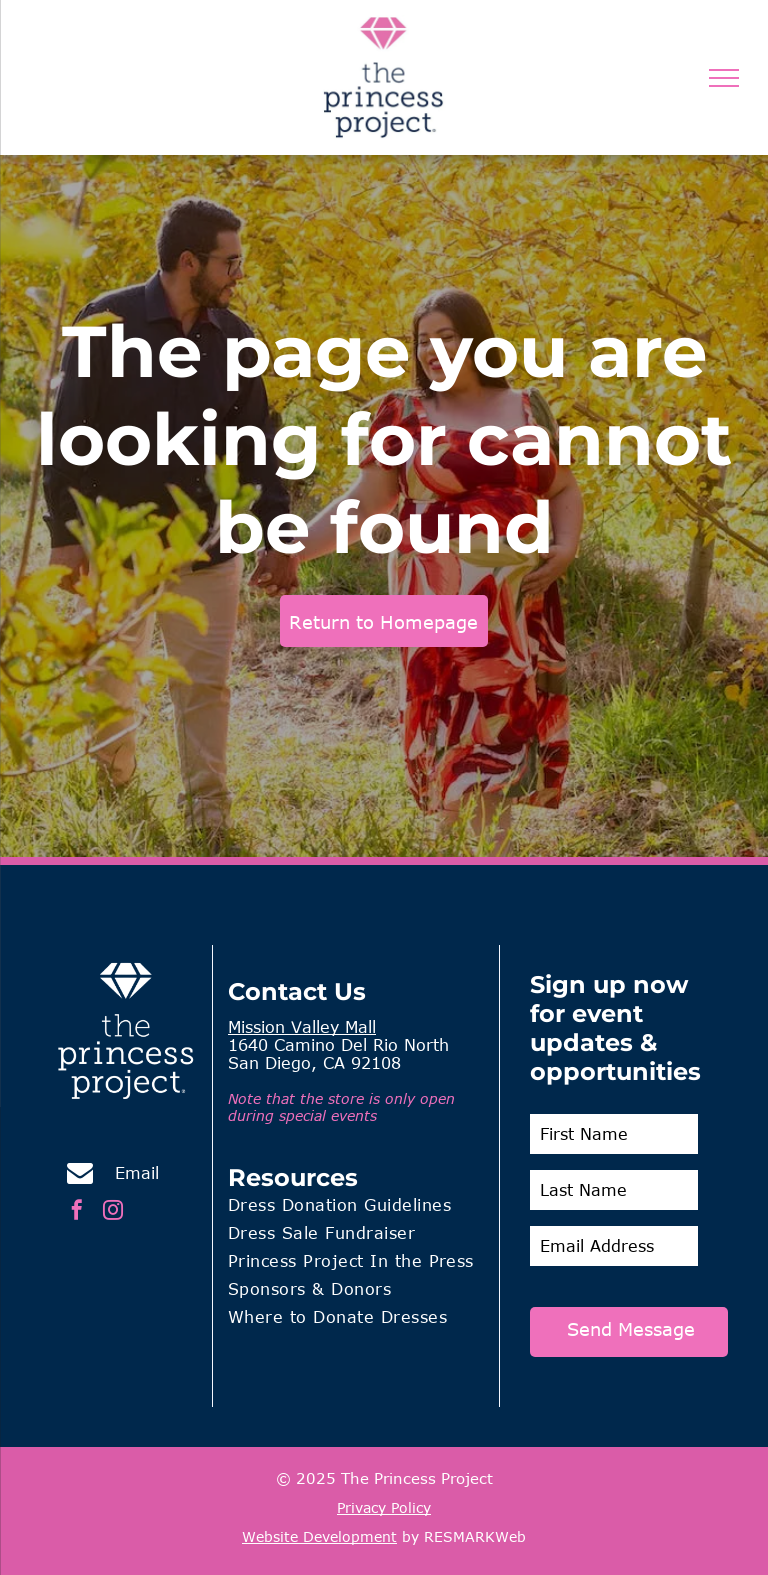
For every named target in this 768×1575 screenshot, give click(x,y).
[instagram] (113, 1212)
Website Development (319, 1536)
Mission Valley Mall (302, 1027)
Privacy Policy (384, 1507)
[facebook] (77, 1212)
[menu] (724, 78)
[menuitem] (356, 1208)
